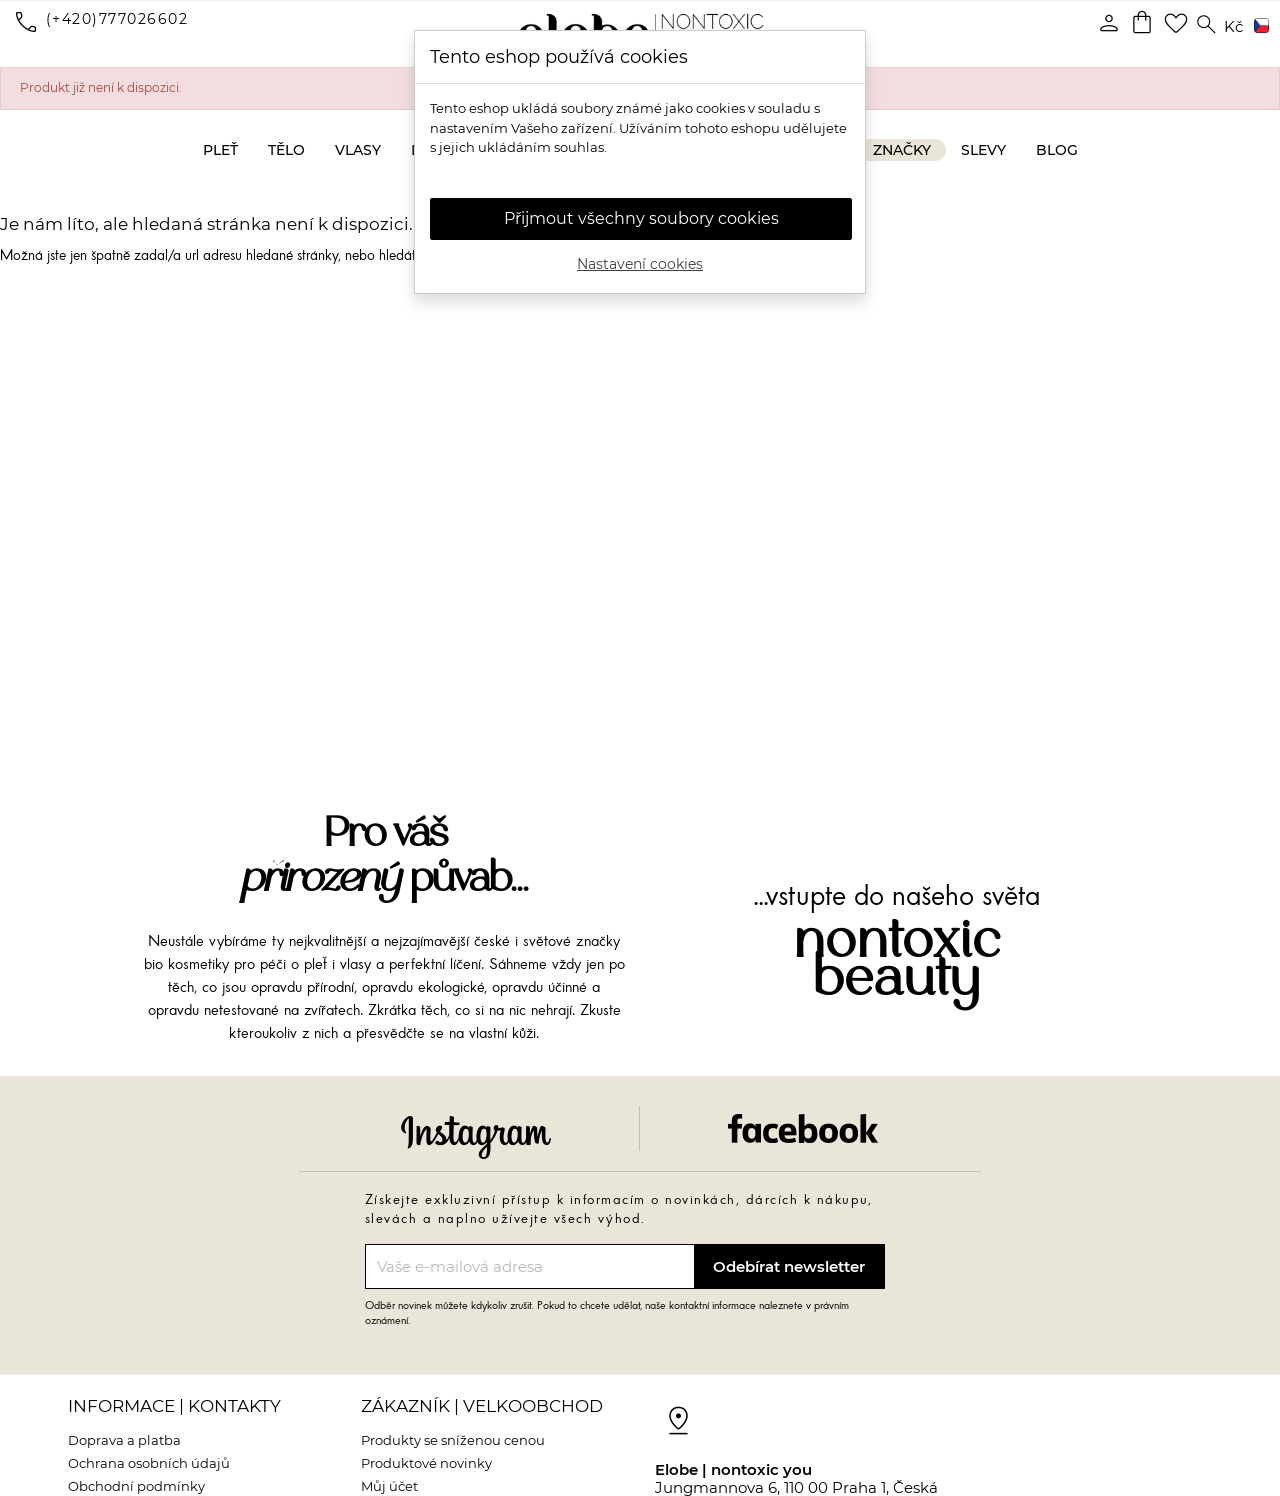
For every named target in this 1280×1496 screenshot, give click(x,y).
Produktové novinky (426, 1463)
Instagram (476, 1136)
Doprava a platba (124, 1440)
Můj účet (389, 1486)
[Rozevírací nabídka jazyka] (1258, 27)
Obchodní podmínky (136, 1486)
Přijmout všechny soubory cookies (641, 218)
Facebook (803, 1128)
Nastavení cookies (640, 264)
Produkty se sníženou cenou (453, 1440)
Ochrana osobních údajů (149, 1463)
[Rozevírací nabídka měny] (1233, 27)
